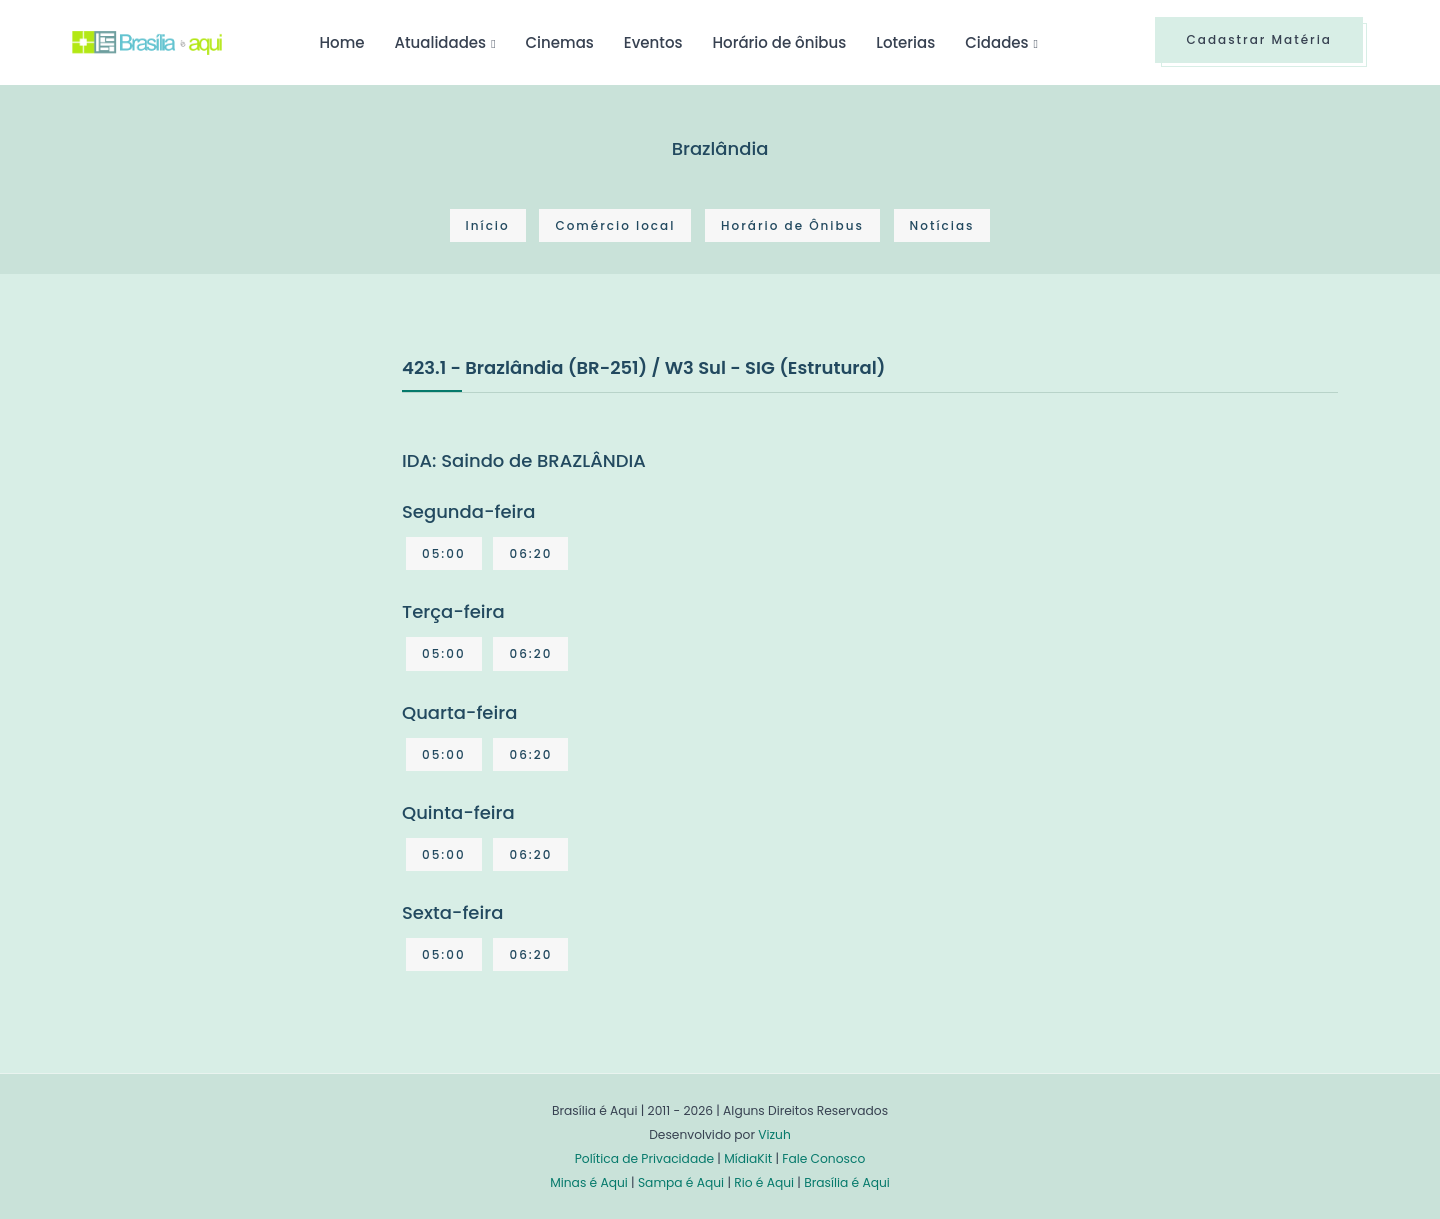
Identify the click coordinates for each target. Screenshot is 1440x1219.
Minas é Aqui (589, 1182)
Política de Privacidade (644, 1158)
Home (341, 42)
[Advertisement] (222, 503)
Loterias (905, 42)
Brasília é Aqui (847, 1182)
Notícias (942, 225)
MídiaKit (748, 1158)
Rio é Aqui (764, 1182)
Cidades (996, 42)
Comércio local (615, 225)
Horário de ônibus (779, 42)
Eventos (653, 42)
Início (488, 225)
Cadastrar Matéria (1259, 39)
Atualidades (440, 42)
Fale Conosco (823, 1158)
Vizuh (774, 1134)
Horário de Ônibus (792, 225)
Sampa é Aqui (681, 1182)
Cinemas (560, 42)
